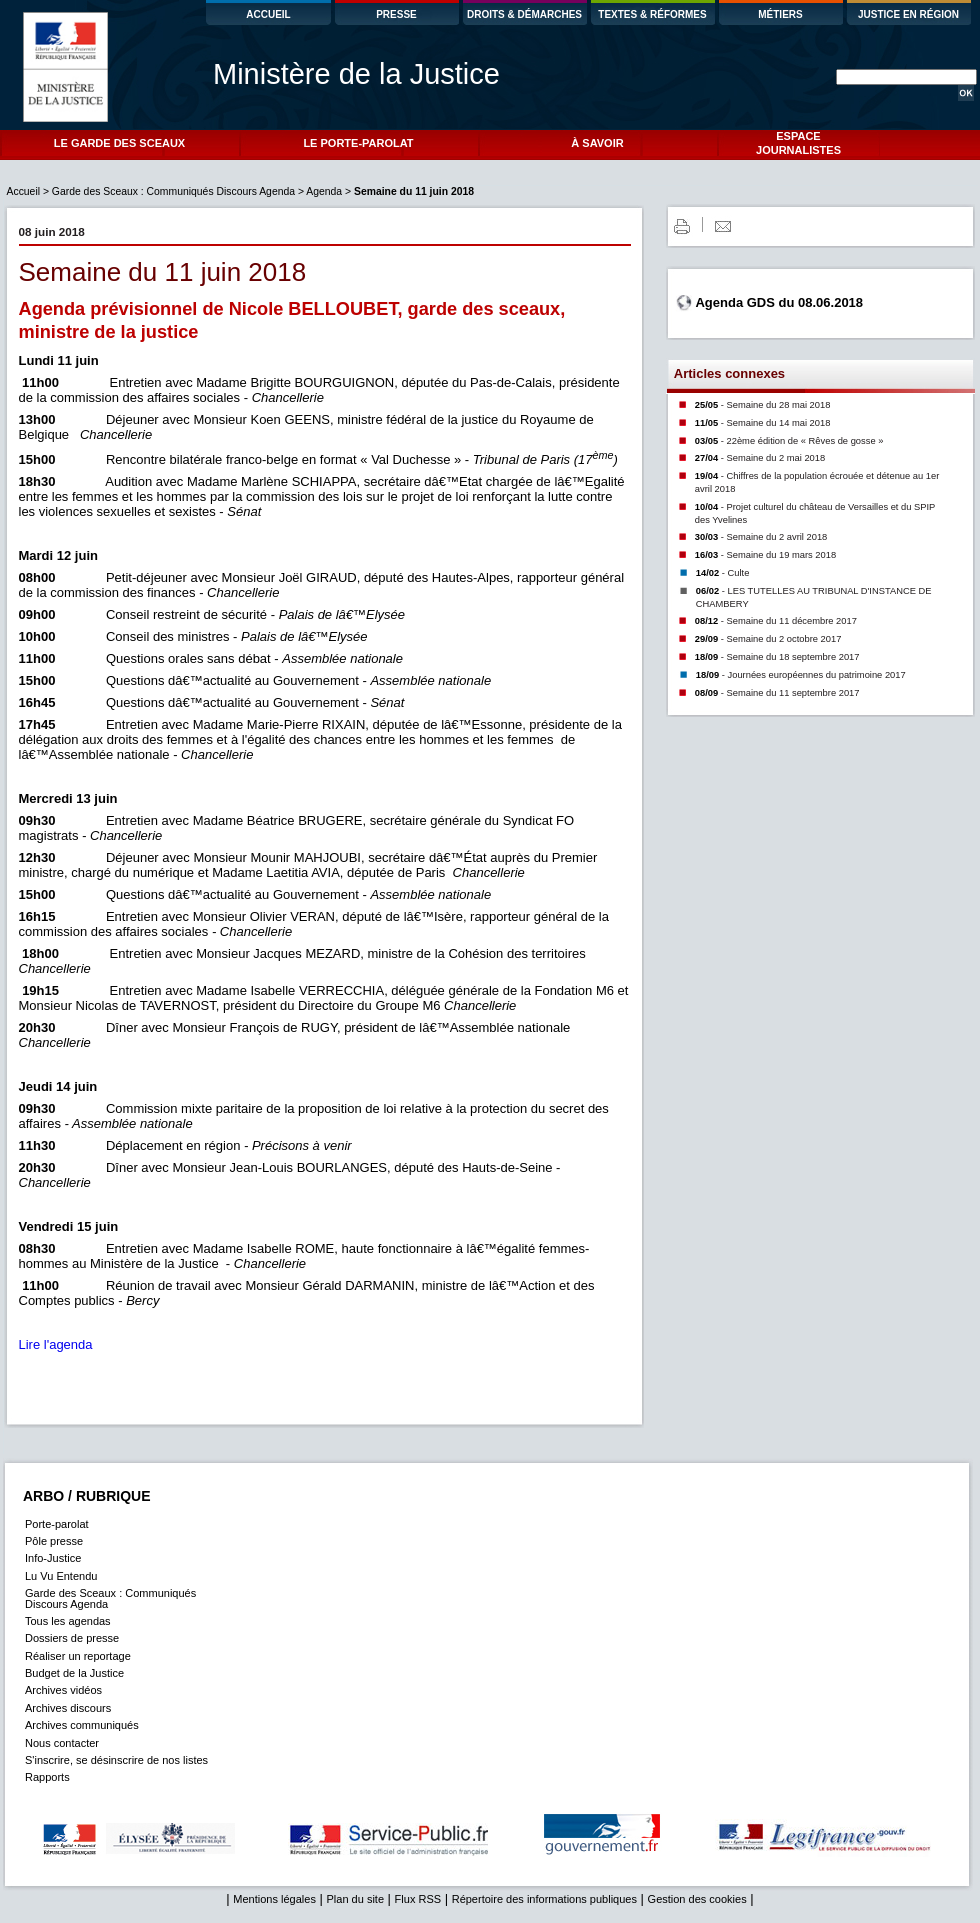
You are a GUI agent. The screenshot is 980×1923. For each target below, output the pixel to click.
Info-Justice (53, 1558)
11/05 (763, 423)
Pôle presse (54, 1541)
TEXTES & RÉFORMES (652, 14)
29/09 (768, 639)
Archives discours (68, 1708)
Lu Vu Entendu (61, 1576)
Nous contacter (62, 1743)
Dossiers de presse (72, 1638)
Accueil (25, 191)
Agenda (324, 191)
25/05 (763, 405)
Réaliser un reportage (78, 1656)
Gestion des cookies (697, 1899)
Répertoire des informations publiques (544, 1899)
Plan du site (355, 1899)
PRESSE (396, 14)
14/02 (723, 573)
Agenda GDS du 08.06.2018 (779, 302)
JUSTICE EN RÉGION (908, 14)
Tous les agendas (68, 1621)
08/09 (777, 693)
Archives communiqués (82, 1725)
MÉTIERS (780, 14)
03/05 (789, 441)
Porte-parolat (57, 1524)
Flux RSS (418, 1899)
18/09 (777, 657)
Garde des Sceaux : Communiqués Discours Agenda (173, 191)
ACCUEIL (268, 14)
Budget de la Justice (74, 1673)
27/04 (760, 458)
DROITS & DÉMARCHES (524, 14)
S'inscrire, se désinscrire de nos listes (116, 1760)
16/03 (765, 555)
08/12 (776, 621)
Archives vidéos (63, 1690)
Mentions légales (274, 1899)
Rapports (47, 1777)
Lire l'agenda (56, 1344)
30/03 (761, 537)
